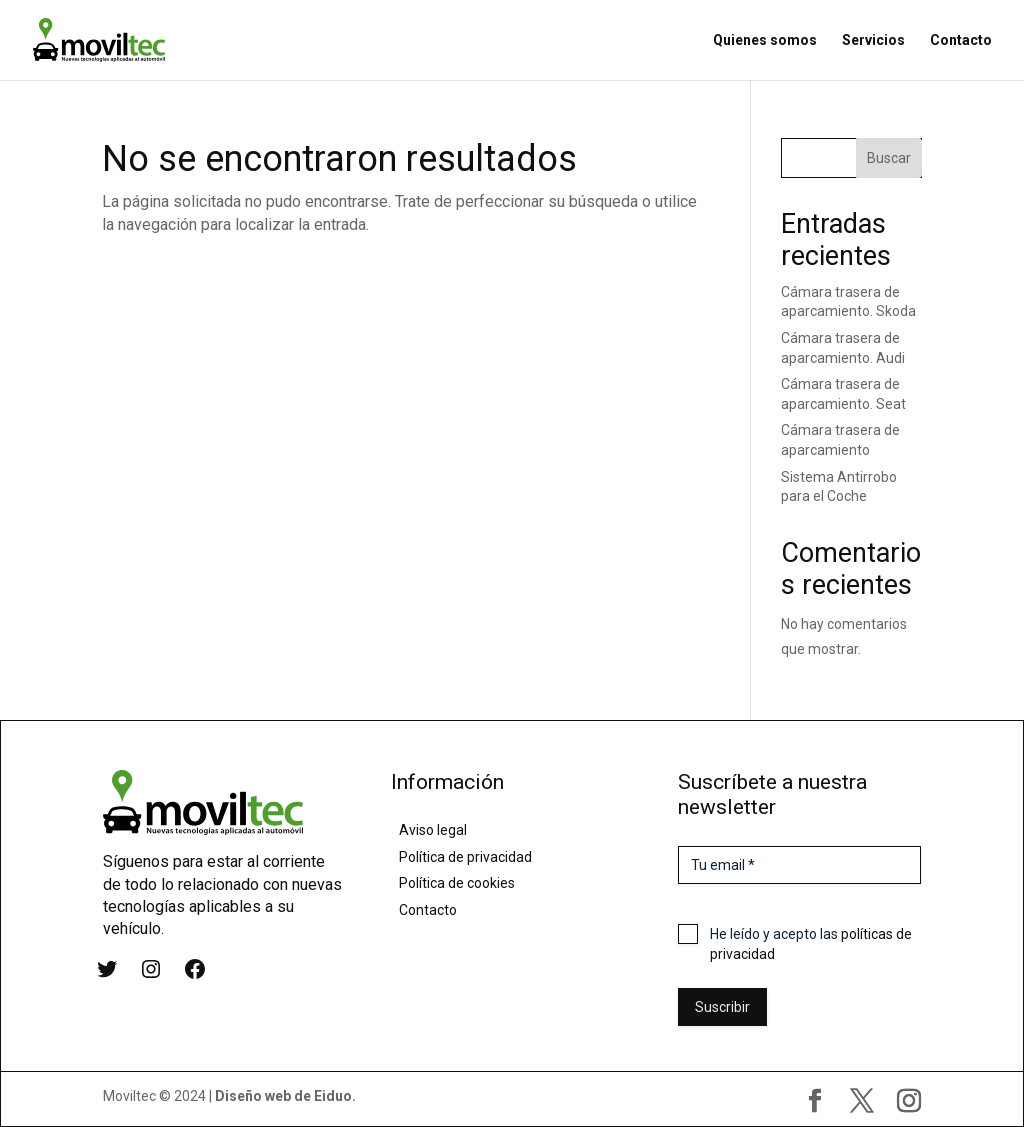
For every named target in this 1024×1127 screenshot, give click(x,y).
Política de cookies (457, 883)
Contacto (961, 40)
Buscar (889, 158)
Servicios (873, 40)
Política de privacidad (465, 857)
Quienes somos (765, 40)
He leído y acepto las (811, 944)
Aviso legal (433, 830)
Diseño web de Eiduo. (285, 1096)
